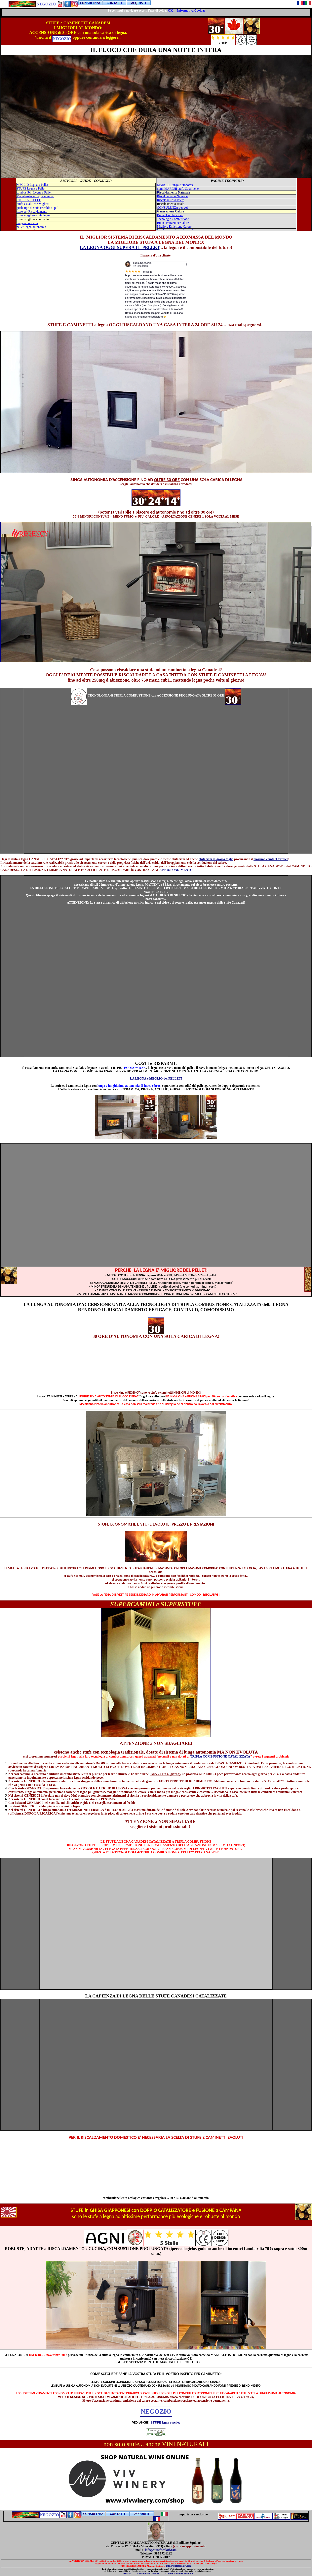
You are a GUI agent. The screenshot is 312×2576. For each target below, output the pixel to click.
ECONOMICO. (134, 1067)
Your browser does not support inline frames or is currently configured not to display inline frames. (156, 12)
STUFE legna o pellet (165, 2422)
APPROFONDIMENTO (176, 869)
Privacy (127, 2573)
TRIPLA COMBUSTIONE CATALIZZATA (220, 1756)
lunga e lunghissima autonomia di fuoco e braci (129, 1085)
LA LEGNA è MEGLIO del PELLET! (156, 1078)
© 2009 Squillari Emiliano (179, 2573)
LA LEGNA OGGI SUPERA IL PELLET (119, 247)
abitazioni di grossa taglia (216, 859)
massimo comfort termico (271, 859)
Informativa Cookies (148, 2573)
